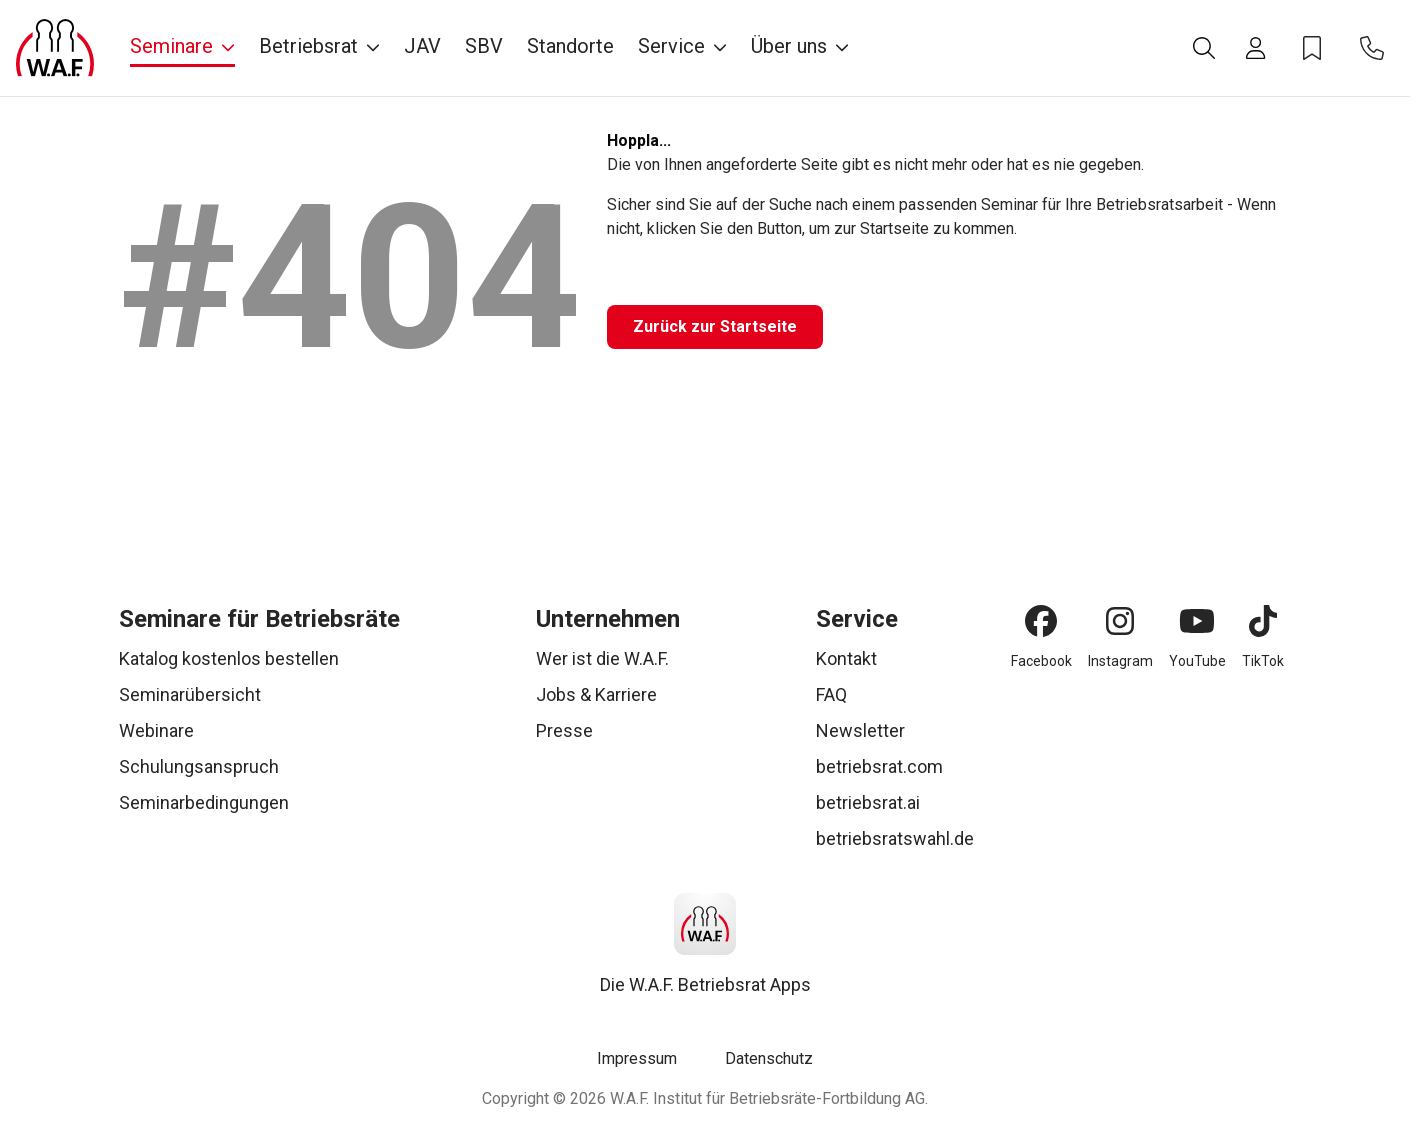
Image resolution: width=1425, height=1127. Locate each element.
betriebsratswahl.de (895, 838)
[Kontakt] (1372, 48)
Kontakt (846, 658)
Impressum (637, 1058)
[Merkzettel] (1312, 48)
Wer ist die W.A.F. (602, 658)
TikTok (1263, 661)
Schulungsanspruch (199, 766)
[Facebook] (1041, 621)
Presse (564, 730)
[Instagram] (1120, 621)
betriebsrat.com (879, 766)
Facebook (1041, 661)
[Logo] (55, 48)
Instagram (1120, 661)
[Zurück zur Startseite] (715, 327)
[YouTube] (1197, 621)
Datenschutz (769, 1058)
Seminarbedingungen (204, 802)
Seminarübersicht (190, 694)
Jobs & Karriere (596, 694)
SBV (484, 46)
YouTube (1197, 661)
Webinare (156, 730)
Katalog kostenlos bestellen (229, 658)
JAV (422, 46)
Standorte (570, 46)
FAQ (831, 694)
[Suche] (1204, 48)
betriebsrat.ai (868, 802)
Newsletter (860, 730)
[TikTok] (1263, 621)
